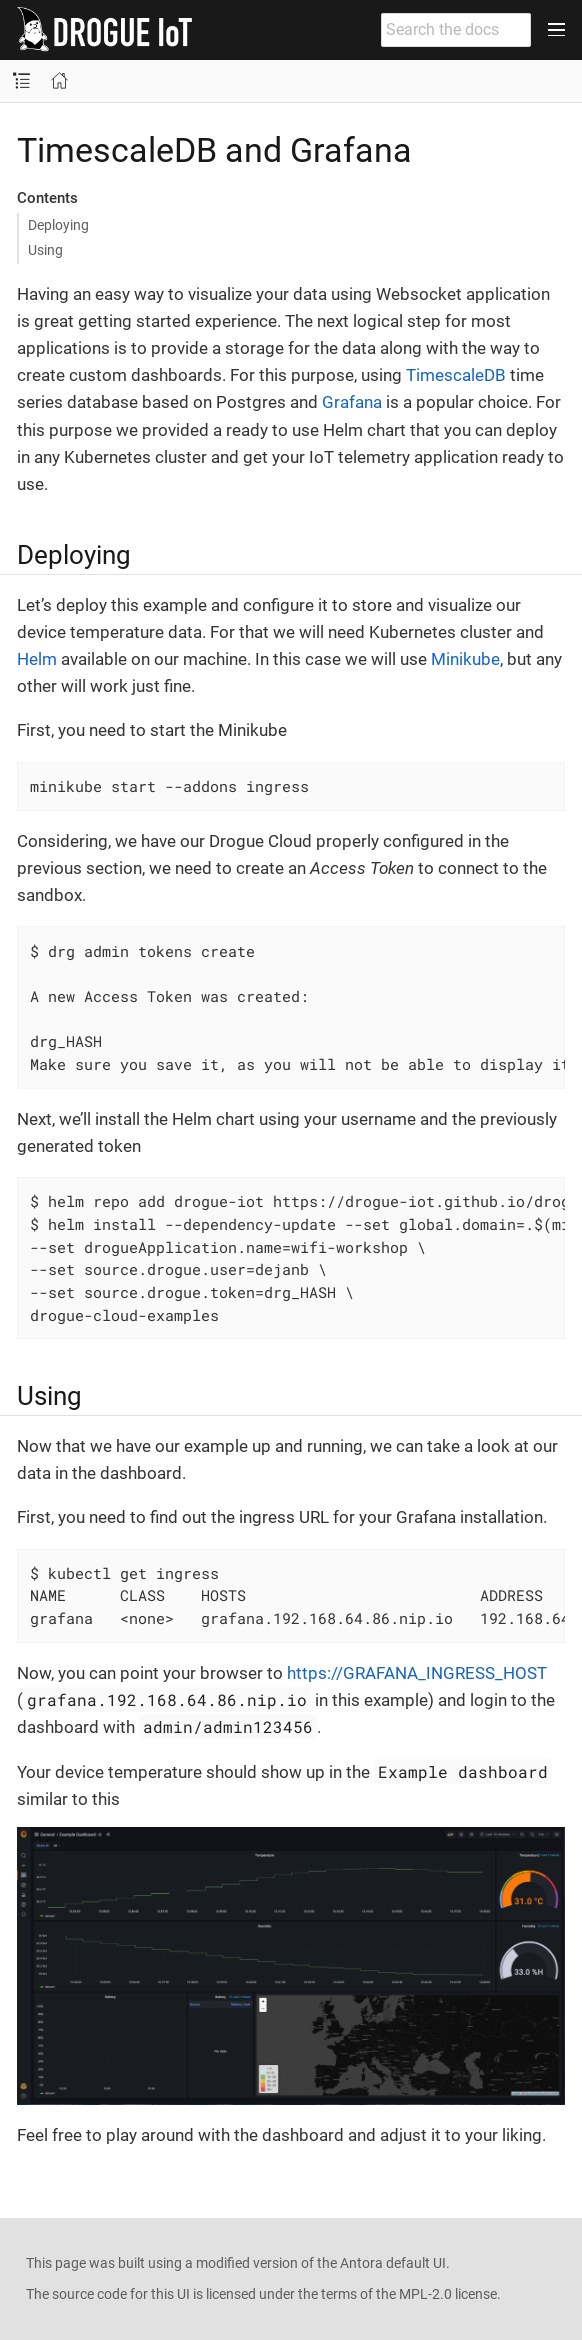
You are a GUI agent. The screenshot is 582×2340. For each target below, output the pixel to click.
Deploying (58, 225)
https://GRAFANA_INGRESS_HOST (417, 1673)
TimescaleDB (456, 375)
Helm (37, 659)
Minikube (465, 659)
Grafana (352, 402)
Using (45, 250)
